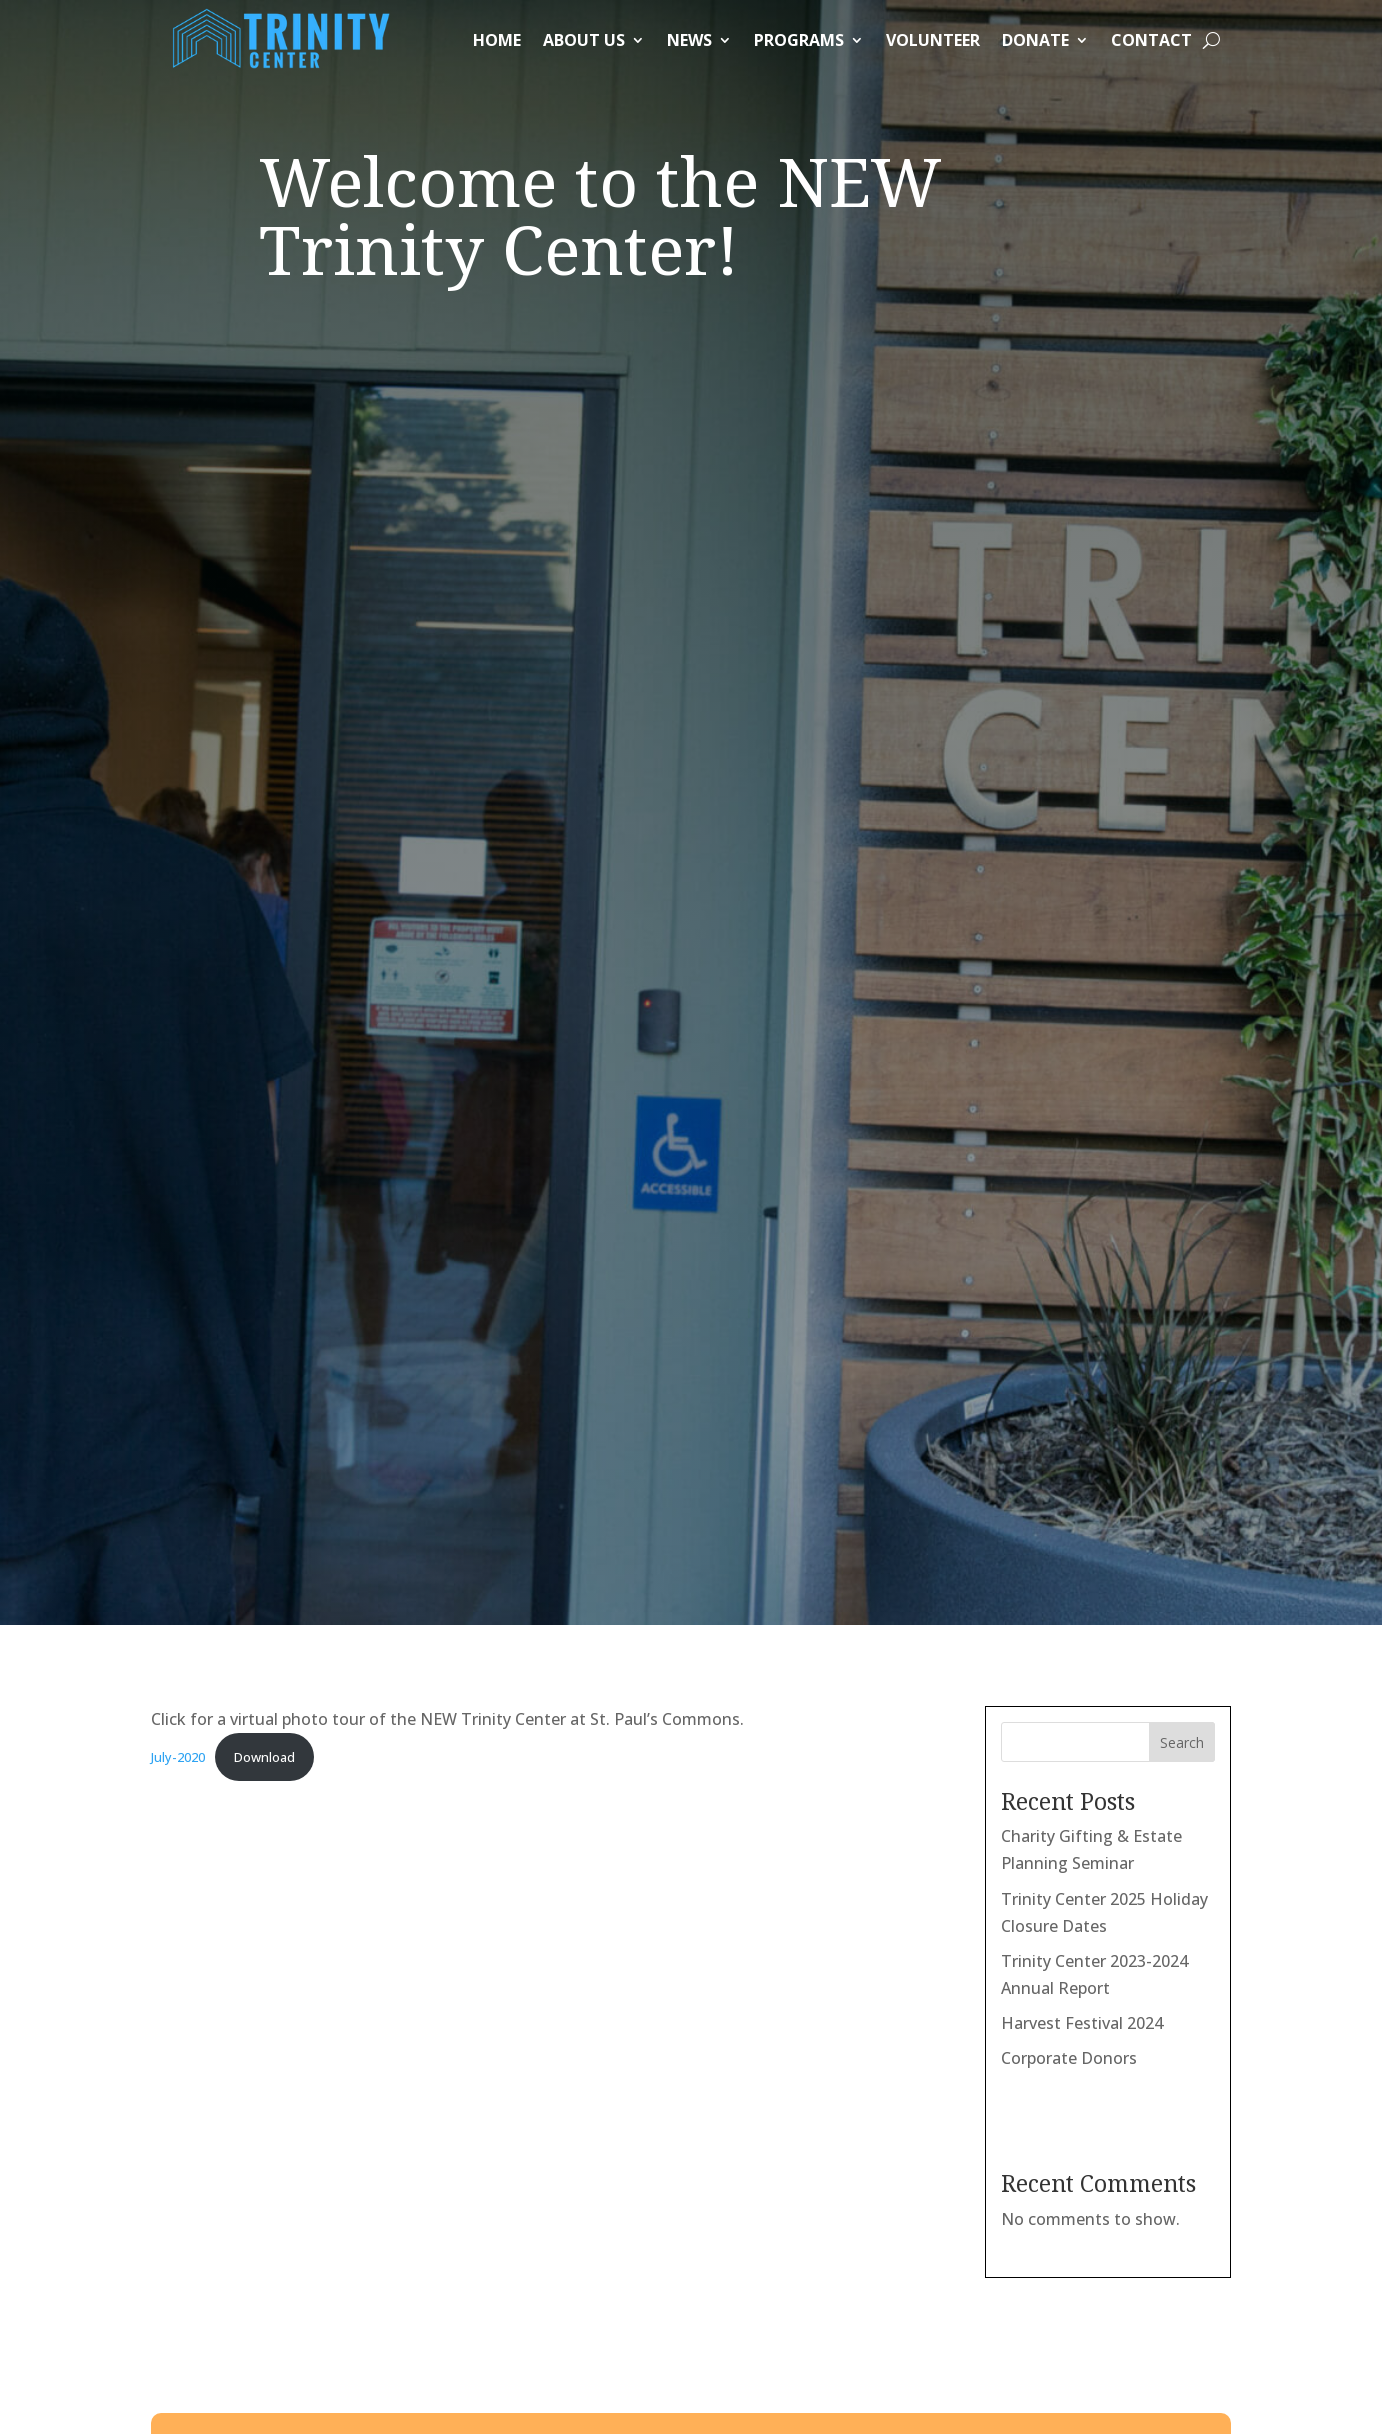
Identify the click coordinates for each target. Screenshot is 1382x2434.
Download (264, 500)
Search (1182, 485)
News (689, 40)
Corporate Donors (1069, 801)
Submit (434, 1633)
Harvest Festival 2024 (1082, 766)
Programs (799, 40)
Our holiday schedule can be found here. (490, 2139)
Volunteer (933, 40)
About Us (584, 40)
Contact (1151, 40)
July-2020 (178, 500)
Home (497, 40)
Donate (1035, 40)
